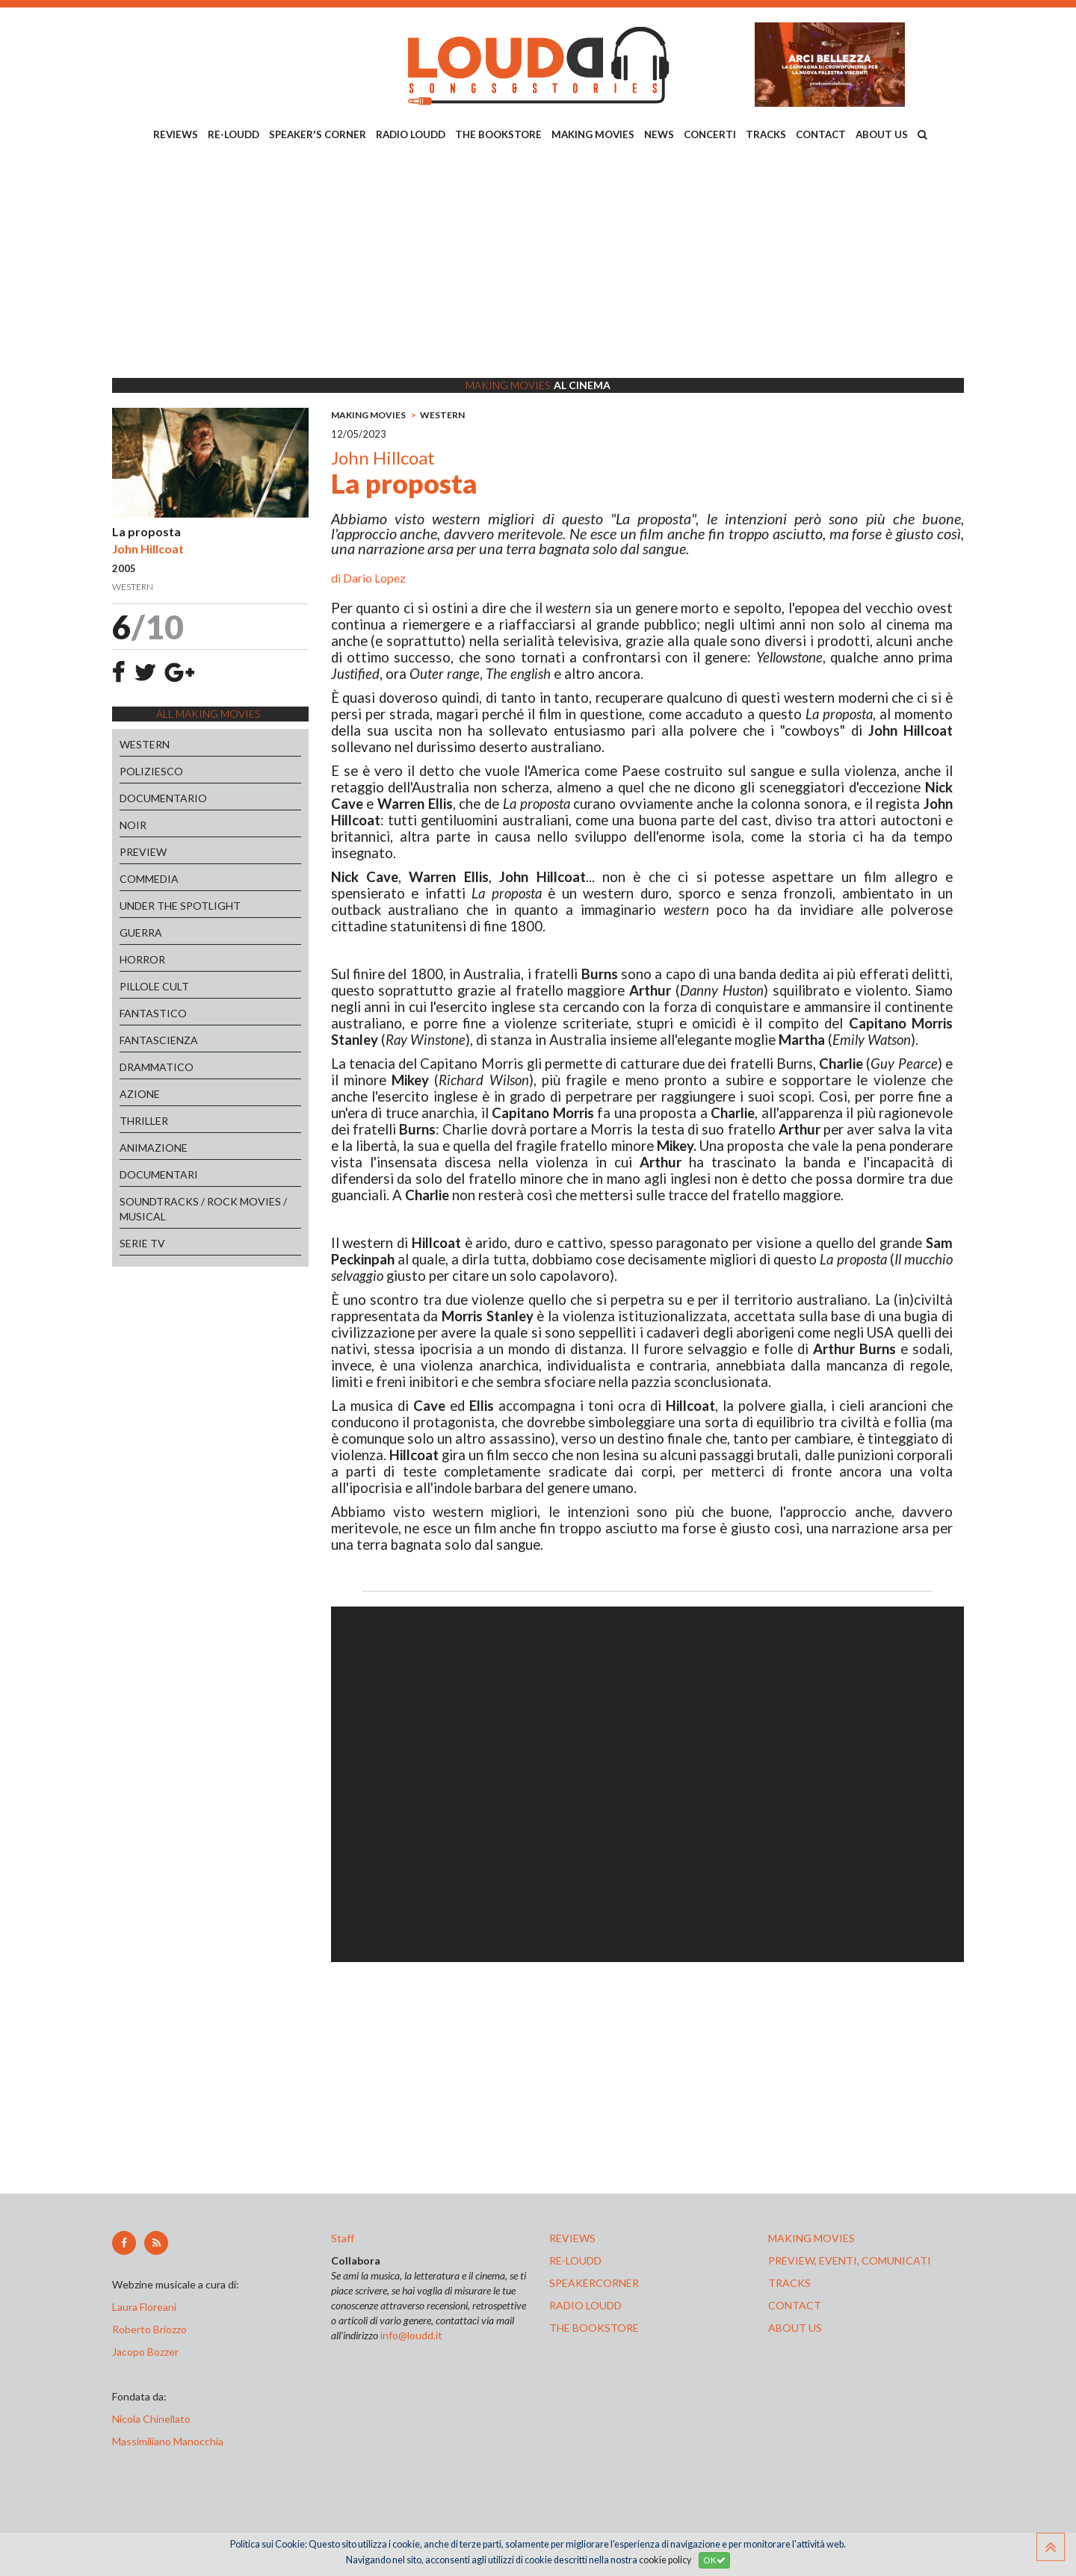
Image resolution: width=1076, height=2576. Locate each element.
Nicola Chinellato (151, 2418)
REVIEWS (175, 134)
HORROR (142, 959)
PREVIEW (143, 851)
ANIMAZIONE (154, 1147)
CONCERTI (710, 134)
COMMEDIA (149, 878)
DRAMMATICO (157, 1067)
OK (714, 2560)
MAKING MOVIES (592, 134)
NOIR (133, 825)
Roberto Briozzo (149, 2329)
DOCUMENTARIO (163, 798)
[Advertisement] (538, 262)
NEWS (659, 134)
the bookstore (594, 2327)
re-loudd (575, 2260)
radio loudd (585, 2305)
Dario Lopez (374, 578)
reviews (572, 2238)
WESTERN (145, 744)
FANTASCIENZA (159, 1040)
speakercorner (594, 2282)
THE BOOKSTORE (498, 134)
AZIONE (140, 1093)
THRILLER (144, 1120)
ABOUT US (882, 134)
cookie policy (665, 2560)
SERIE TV (142, 1243)
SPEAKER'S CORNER (317, 134)
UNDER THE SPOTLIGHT (180, 905)
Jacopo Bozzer (145, 2351)
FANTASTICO (153, 1013)
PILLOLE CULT (154, 986)
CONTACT (821, 134)
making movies (811, 2238)
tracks (789, 2282)
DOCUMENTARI (159, 1174)
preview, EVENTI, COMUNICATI (849, 2260)
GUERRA (141, 932)
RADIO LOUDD (410, 134)
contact (794, 2305)
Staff (342, 2238)
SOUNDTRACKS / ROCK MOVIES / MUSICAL (203, 1209)
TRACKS (766, 134)
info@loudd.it (411, 2335)
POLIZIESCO (151, 771)
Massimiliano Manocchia (167, 2441)
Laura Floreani (146, 2306)
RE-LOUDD (233, 134)
